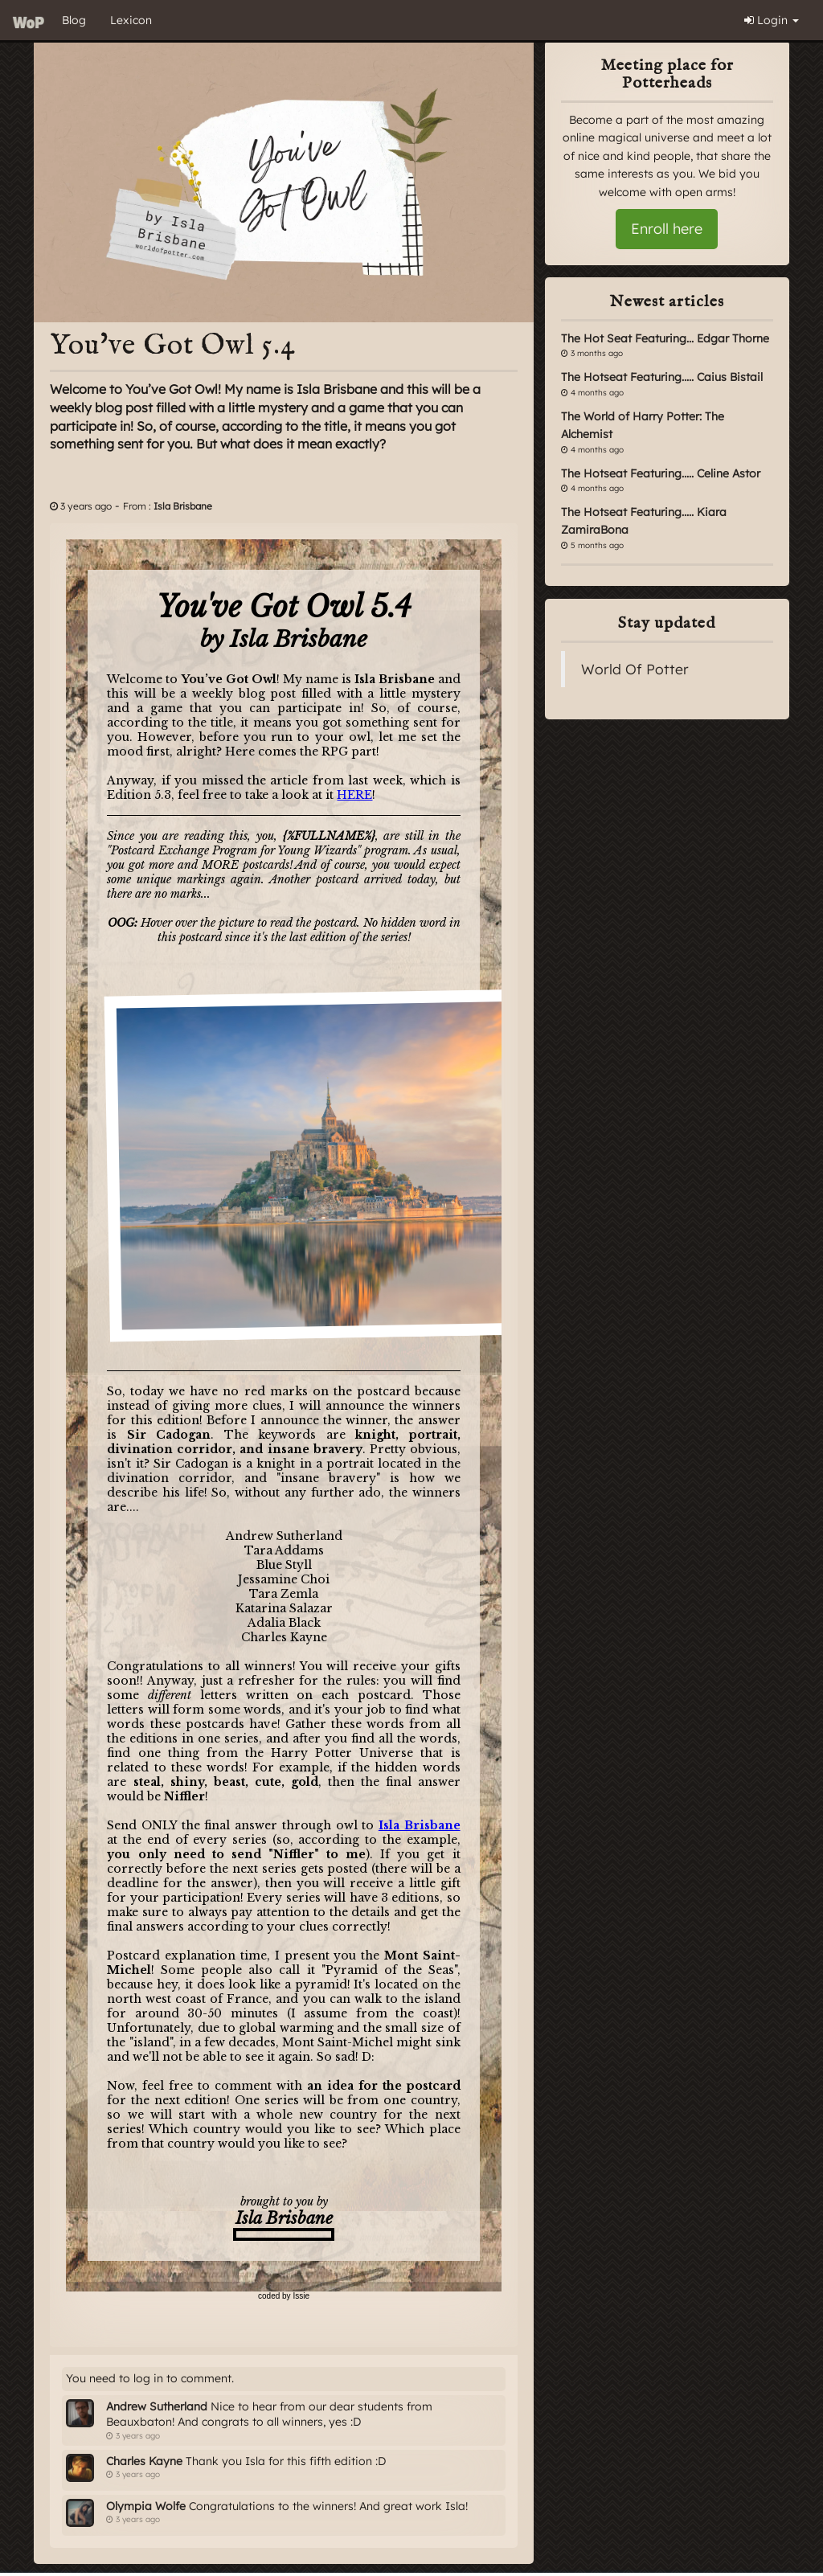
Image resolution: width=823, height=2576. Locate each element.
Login (771, 20)
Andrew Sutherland (156, 2406)
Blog (74, 20)
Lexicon (131, 20)
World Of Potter (635, 669)
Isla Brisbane (183, 506)
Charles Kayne (144, 2461)
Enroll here (666, 228)
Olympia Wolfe (146, 2506)
